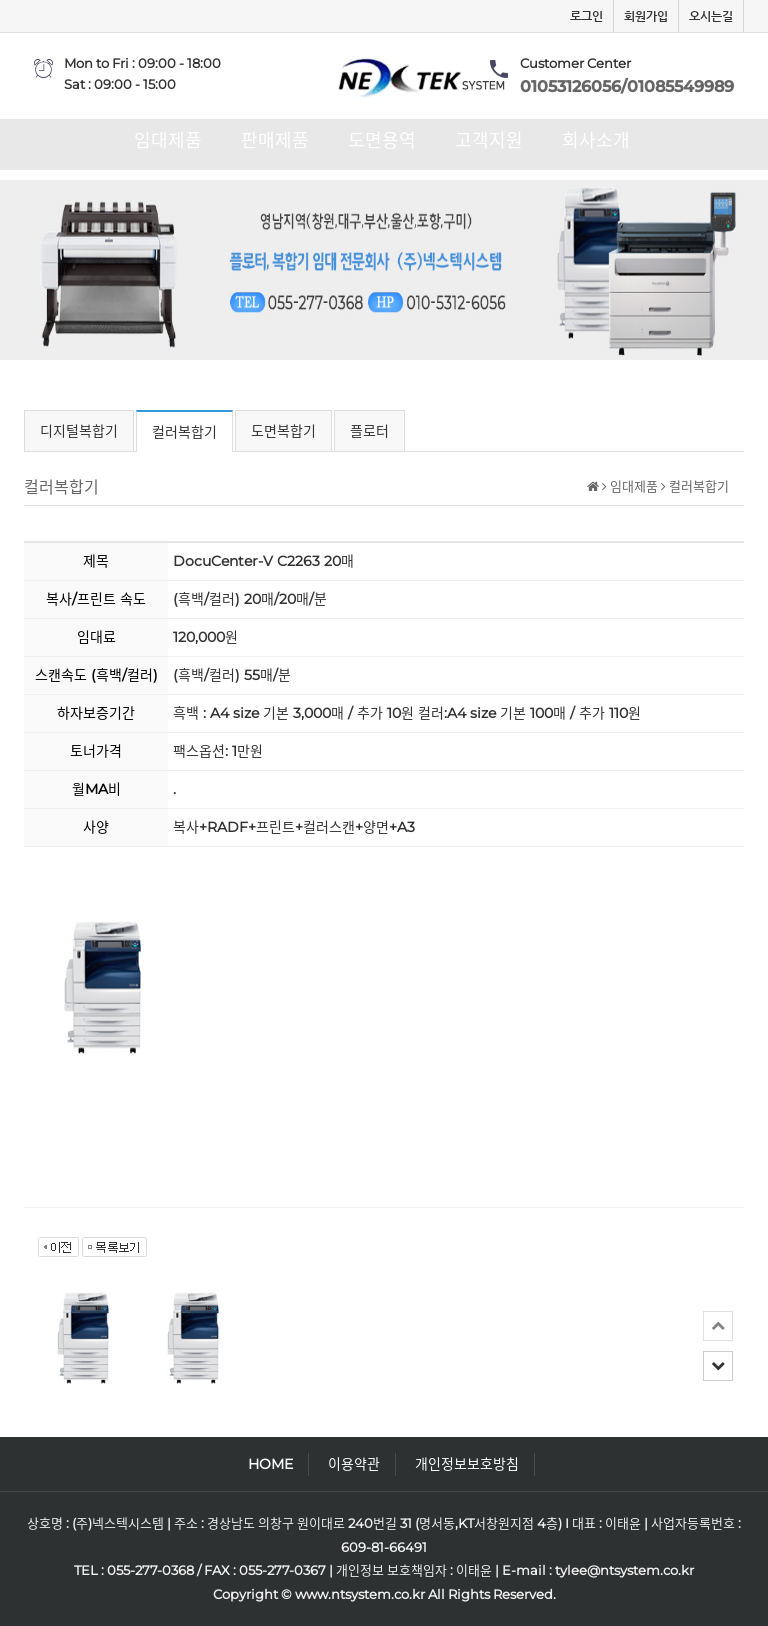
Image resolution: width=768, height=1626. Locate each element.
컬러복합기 (184, 432)
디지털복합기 (79, 431)
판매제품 (275, 141)
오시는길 (711, 16)
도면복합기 (283, 431)
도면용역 (382, 141)
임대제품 (168, 141)
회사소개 (596, 141)
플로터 (369, 431)
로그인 (586, 16)
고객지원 (489, 141)
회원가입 (646, 16)
